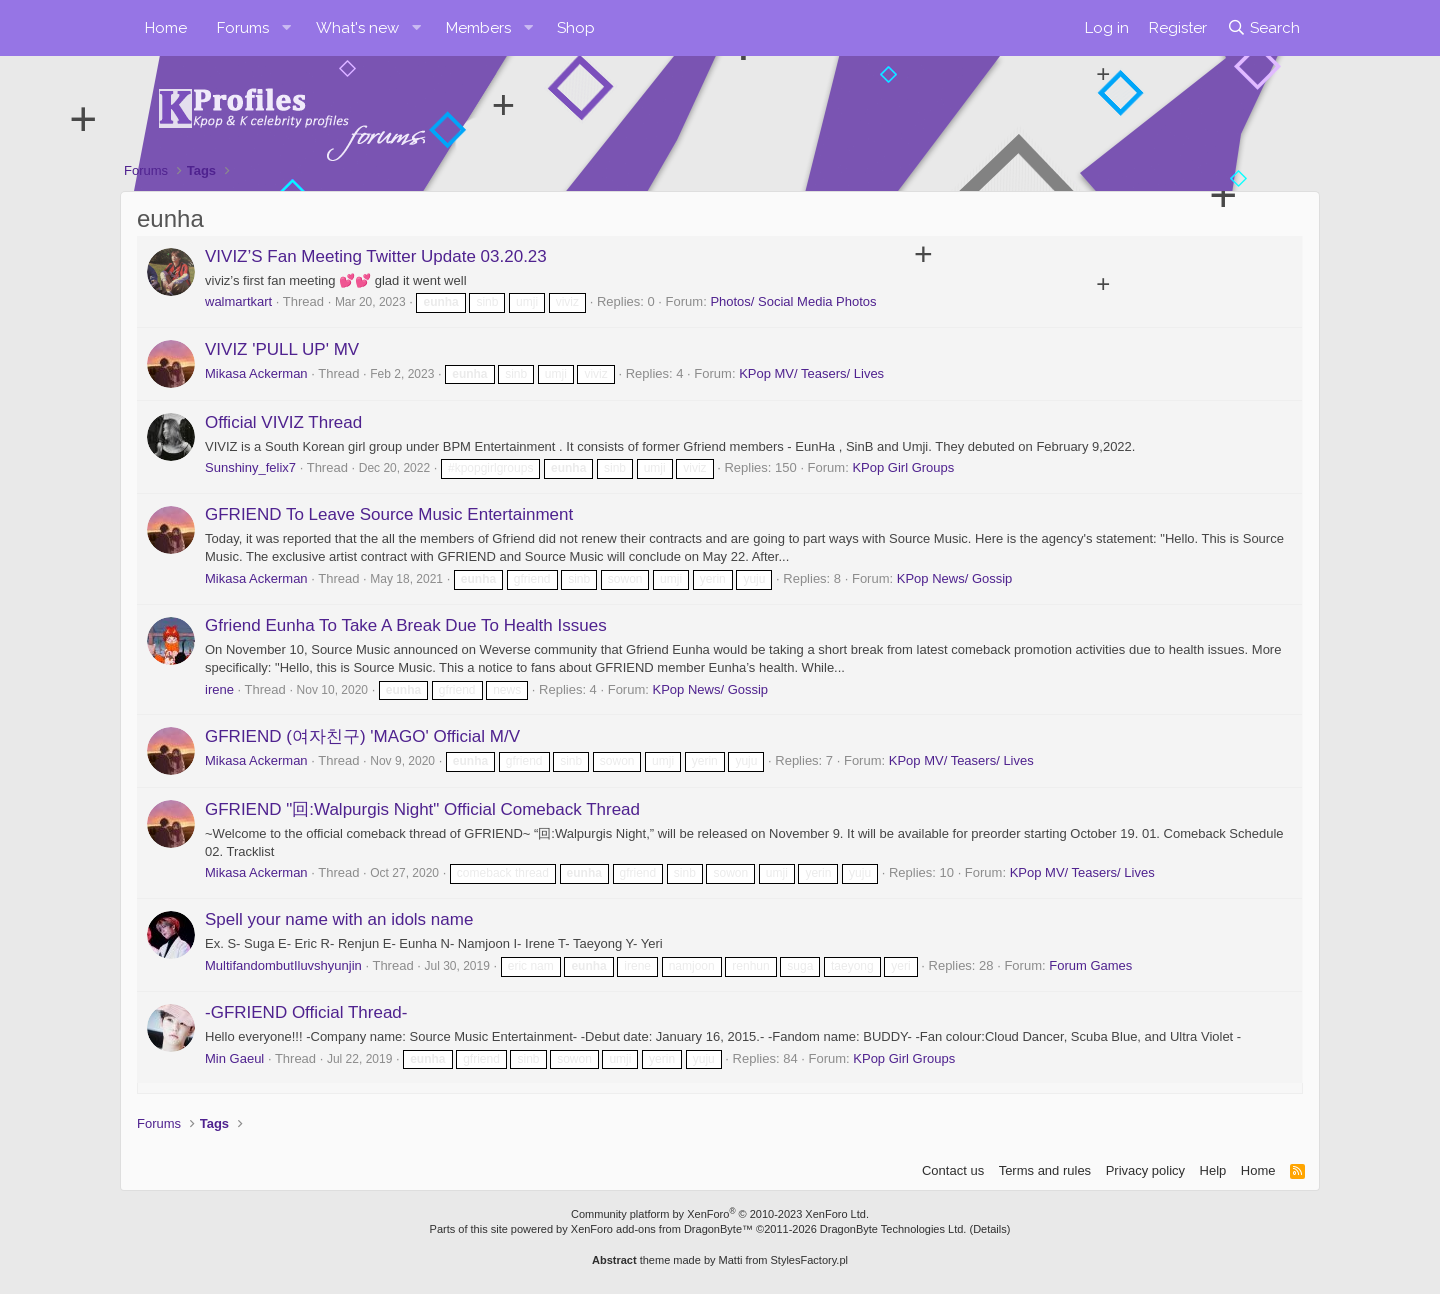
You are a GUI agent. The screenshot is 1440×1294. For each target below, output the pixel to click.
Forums (243, 28)
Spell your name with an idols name (339, 919)
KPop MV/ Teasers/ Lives (811, 373)
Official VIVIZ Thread (283, 422)
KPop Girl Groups (903, 467)
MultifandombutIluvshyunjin (283, 965)
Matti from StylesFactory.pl (783, 1260)
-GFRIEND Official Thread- (306, 1012)
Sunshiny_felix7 (250, 467)
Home (166, 28)
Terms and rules (1045, 1170)
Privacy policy (1145, 1170)
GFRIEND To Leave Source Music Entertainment (389, 514)
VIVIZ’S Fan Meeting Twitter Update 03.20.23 (376, 256)
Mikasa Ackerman (256, 373)
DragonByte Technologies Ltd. (893, 1229)
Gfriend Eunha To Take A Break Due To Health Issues (406, 625)
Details (990, 1229)
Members (478, 28)
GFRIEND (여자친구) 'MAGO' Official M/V (362, 736)
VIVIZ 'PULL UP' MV (282, 349)
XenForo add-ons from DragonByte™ (662, 1229)
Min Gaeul (234, 1058)
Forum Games (1090, 965)
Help (1213, 1170)
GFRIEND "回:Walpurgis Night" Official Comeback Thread (422, 809)
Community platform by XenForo (720, 1214)
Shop (576, 28)
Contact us (953, 1170)
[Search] (1263, 28)
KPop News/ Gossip (955, 578)
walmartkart (238, 301)
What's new (357, 28)
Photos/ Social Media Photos (793, 301)
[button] (287, 28)
